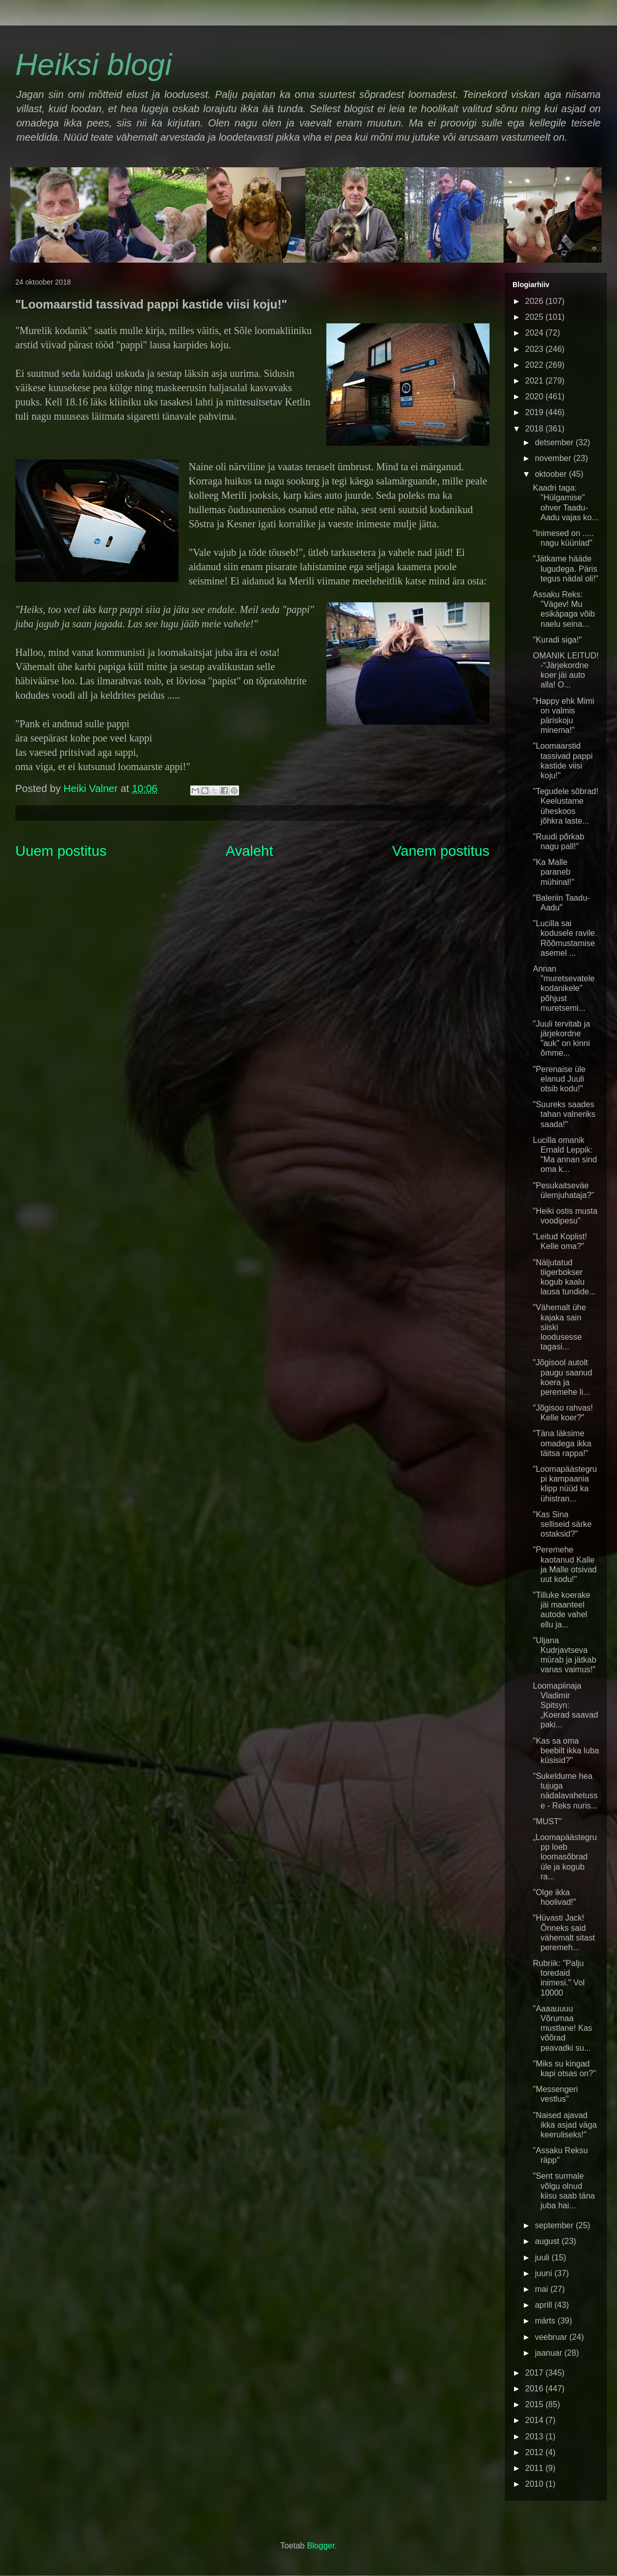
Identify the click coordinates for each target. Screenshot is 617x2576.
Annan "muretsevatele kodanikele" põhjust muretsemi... (564, 988)
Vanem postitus (441, 851)
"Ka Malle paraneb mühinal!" (553, 872)
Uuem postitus (61, 851)
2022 (535, 365)
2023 (535, 349)
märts (546, 2320)
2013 (535, 2436)
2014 (535, 2420)
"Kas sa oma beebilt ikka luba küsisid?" (566, 1751)
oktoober (552, 474)
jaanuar (549, 2353)
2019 (535, 412)
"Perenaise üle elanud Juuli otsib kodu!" (559, 1079)
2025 (535, 317)
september (555, 2225)
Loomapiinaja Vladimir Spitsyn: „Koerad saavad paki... (565, 1705)
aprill (544, 2305)
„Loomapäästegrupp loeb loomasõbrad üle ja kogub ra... (565, 1857)
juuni (544, 2273)
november (554, 458)
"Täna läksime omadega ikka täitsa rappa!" (562, 1443)
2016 (535, 2388)
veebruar (552, 2337)
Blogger (321, 2545)
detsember (555, 442)
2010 (535, 2484)
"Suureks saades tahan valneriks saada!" (564, 1114)
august (548, 2241)
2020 (535, 396)
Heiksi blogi (93, 64)
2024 (535, 332)
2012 (535, 2452)
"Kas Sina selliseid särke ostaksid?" (562, 1524)
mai (542, 2289)
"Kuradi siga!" (557, 639)
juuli (543, 2257)
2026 (535, 301)
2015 (535, 2404)
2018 (535, 428)
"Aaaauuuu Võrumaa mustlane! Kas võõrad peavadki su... (562, 2028)
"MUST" (547, 1821)
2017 (535, 2372)
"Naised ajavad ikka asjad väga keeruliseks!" (565, 2125)
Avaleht (249, 851)
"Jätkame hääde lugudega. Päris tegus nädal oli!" (565, 568)
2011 (535, 2468)
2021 (535, 380)
